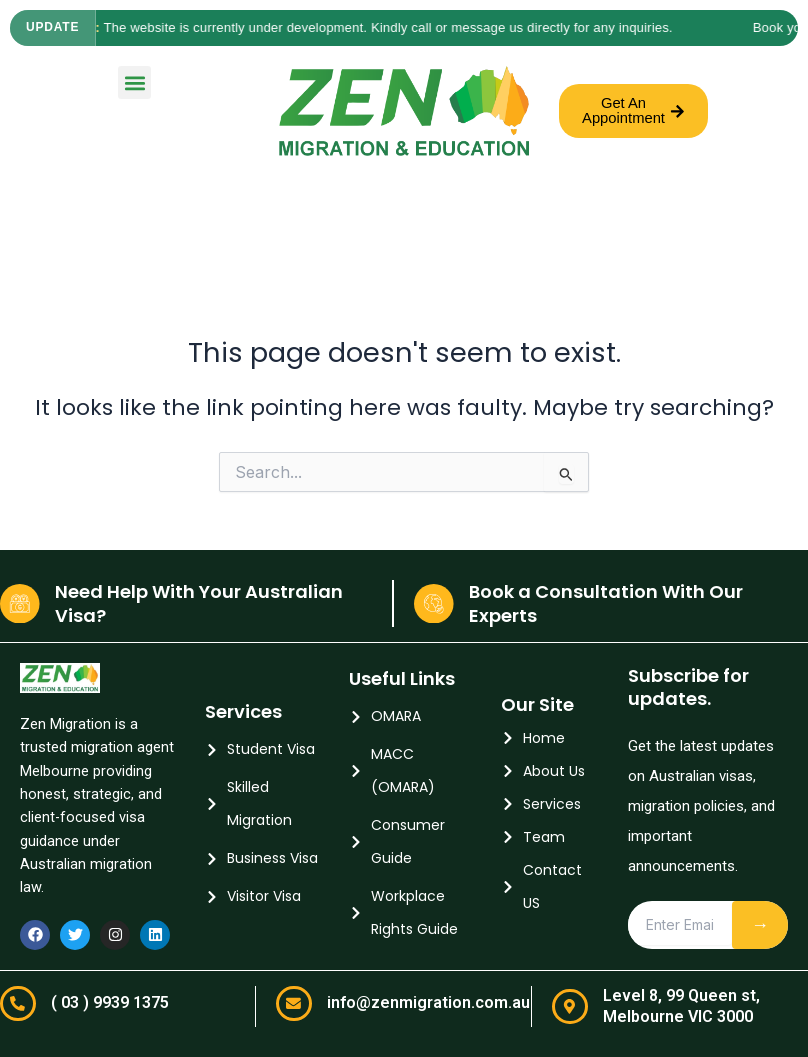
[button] (134, 82)
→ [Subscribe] (760, 924)
